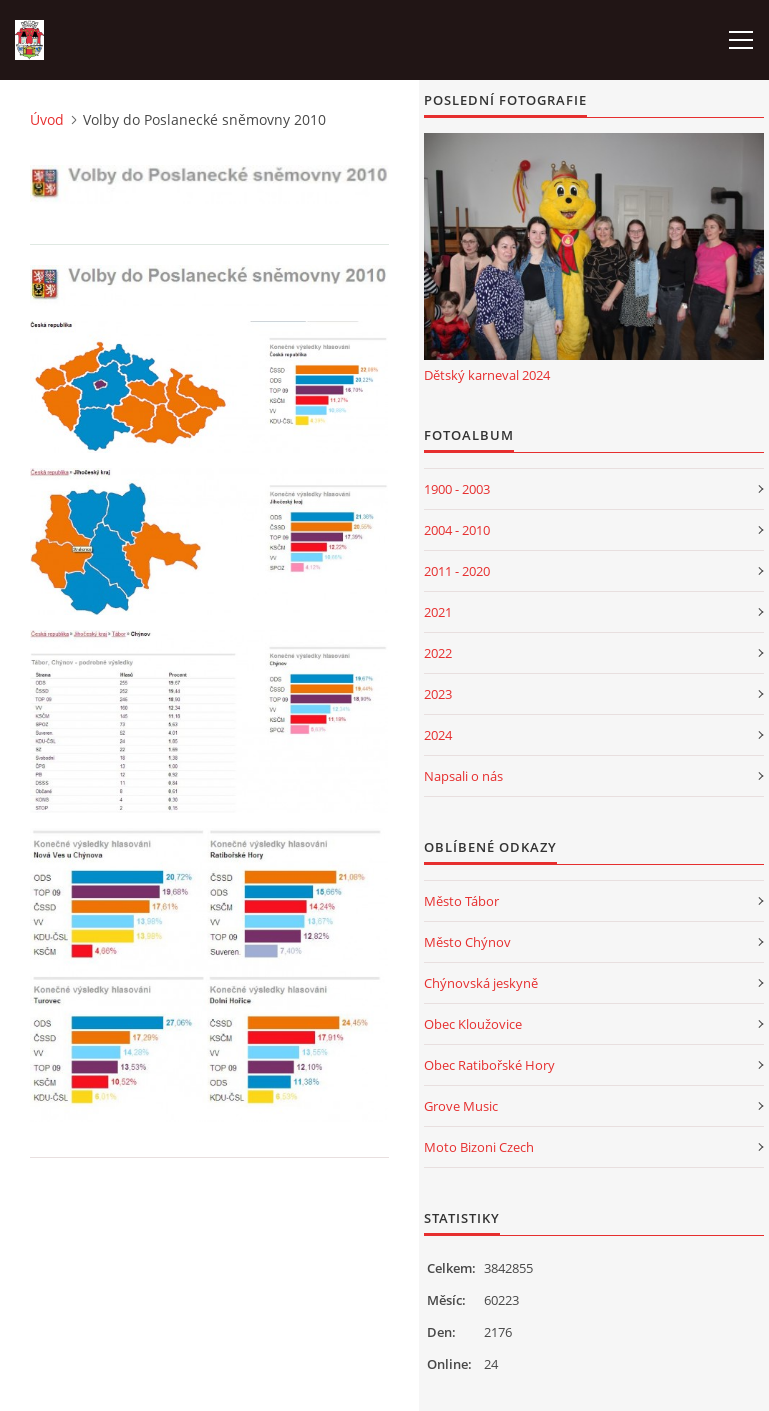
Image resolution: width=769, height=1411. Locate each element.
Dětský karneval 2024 (487, 375)
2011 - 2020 (457, 571)
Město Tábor (461, 901)
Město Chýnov (467, 942)
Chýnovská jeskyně (481, 983)
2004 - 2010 (457, 530)
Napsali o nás (463, 776)
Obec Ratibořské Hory (489, 1065)
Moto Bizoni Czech (479, 1147)
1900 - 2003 (457, 489)
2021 (438, 612)
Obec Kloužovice (473, 1024)
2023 (438, 694)
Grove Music (461, 1106)
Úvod (47, 119)
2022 (438, 653)
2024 (438, 735)
